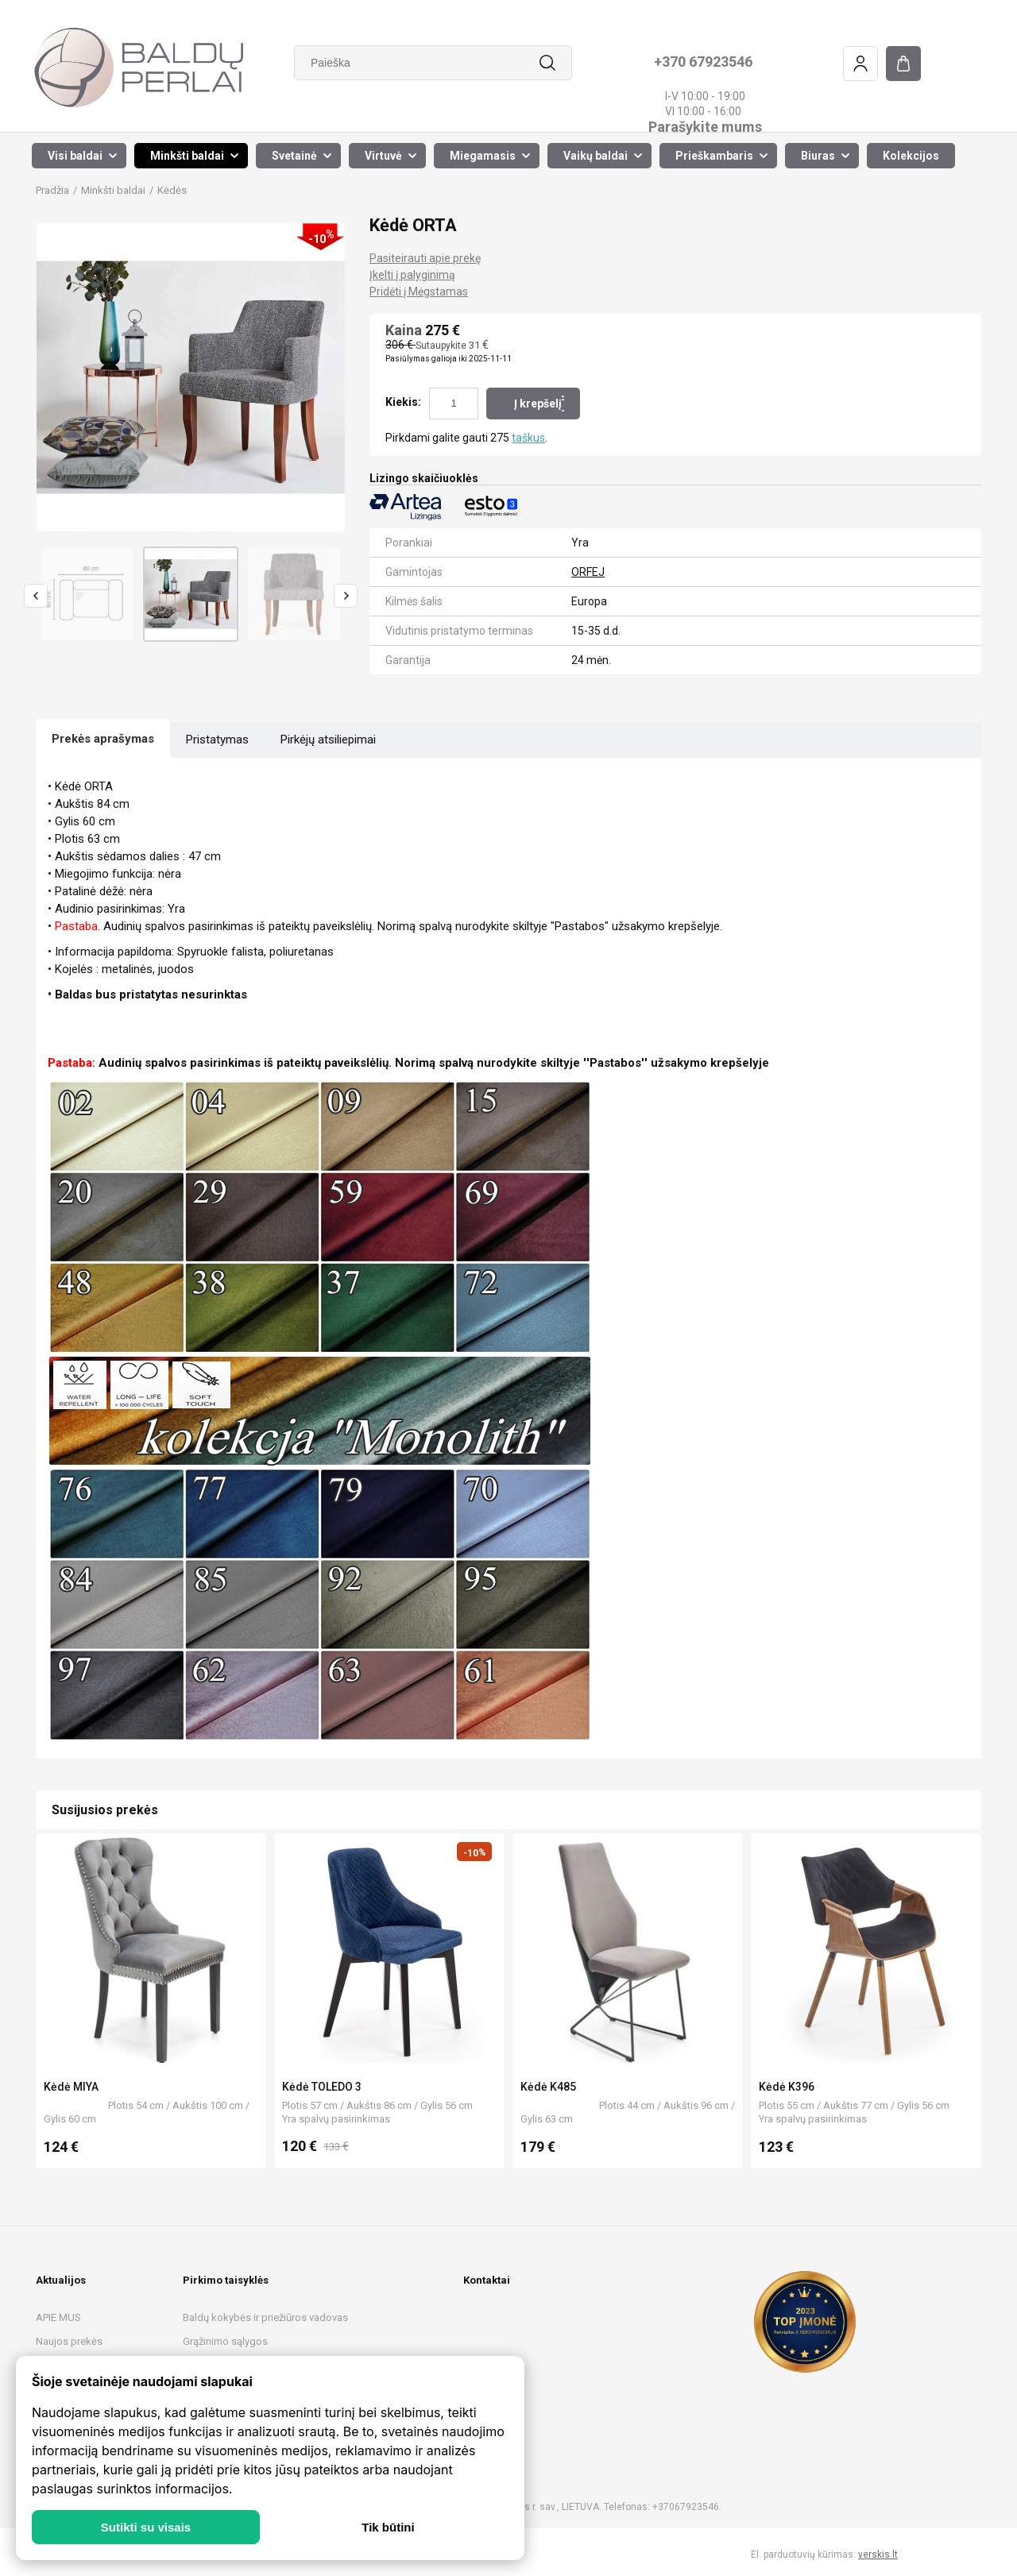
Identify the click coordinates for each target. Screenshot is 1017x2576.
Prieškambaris (714, 155)
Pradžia (52, 190)
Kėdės (172, 190)
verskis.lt (878, 2554)
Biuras (818, 155)
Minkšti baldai (187, 155)
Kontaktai (486, 2280)
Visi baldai (75, 155)
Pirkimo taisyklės (226, 2280)
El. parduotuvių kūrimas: (803, 2554)
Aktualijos (61, 2280)
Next (346, 596)
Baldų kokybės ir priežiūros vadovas (265, 2317)
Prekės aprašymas (103, 739)
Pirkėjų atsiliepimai (328, 739)
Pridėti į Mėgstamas (418, 291)
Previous (36, 596)
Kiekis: (403, 402)
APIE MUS (58, 2317)
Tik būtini (388, 2527)
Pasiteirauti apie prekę (425, 258)
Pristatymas (217, 739)
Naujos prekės (69, 2341)
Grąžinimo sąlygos (225, 2341)
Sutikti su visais (146, 2527)
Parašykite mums (703, 126)
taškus (528, 437)
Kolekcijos (911, 155)
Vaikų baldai (595, 155)
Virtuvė (383, 155)
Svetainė (294, 155)
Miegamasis (483, 155)
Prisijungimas (860, 63)
